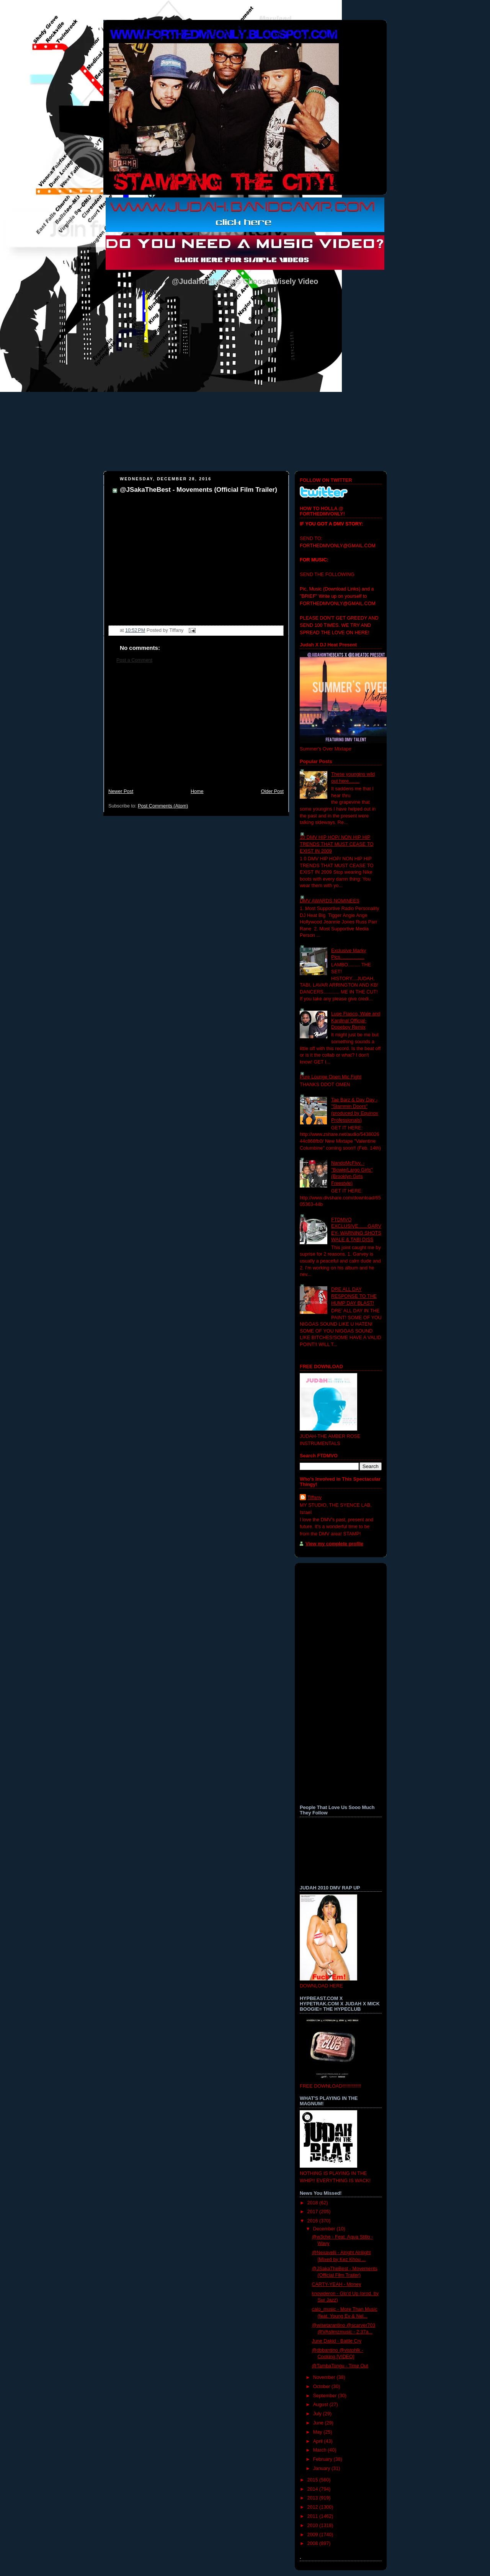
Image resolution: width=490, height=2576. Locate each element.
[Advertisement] (196, 729)
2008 (313, 2543)
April (318, 2441)
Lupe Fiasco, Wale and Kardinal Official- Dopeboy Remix (356, 1020)
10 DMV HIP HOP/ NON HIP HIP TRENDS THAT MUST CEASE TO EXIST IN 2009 (337, 844)
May (318, 2432)
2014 (313, 2489)
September (325, 2395)
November (325, 2377)
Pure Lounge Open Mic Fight (330, 1077)
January (322, 2468)
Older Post (272, 791)
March (320, 2450)
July (318, 2413)
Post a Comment (134, 660)
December (325, 2229)
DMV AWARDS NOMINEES (329, 901)
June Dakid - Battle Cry (337, 2341)
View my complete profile (334, 1544)
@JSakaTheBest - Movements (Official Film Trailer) (198, 489)
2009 (313, 2534)
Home (197, 791)
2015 (313, 2480)
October (322, 2386)
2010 (313, 2525)
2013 (313, 2498)
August (321, 2404)
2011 (313, 2516)
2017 (313, 2211)
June (319, 2423)
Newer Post (120, 791)
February (323, 2459)
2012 (313, 2507)
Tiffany (314, 1497)
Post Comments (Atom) (163, 806)
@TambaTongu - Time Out (340, 2366)
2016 (313, 2221)
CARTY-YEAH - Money (336, 2284)
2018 (313, 2203)
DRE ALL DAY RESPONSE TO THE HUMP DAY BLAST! (354, 1296)
